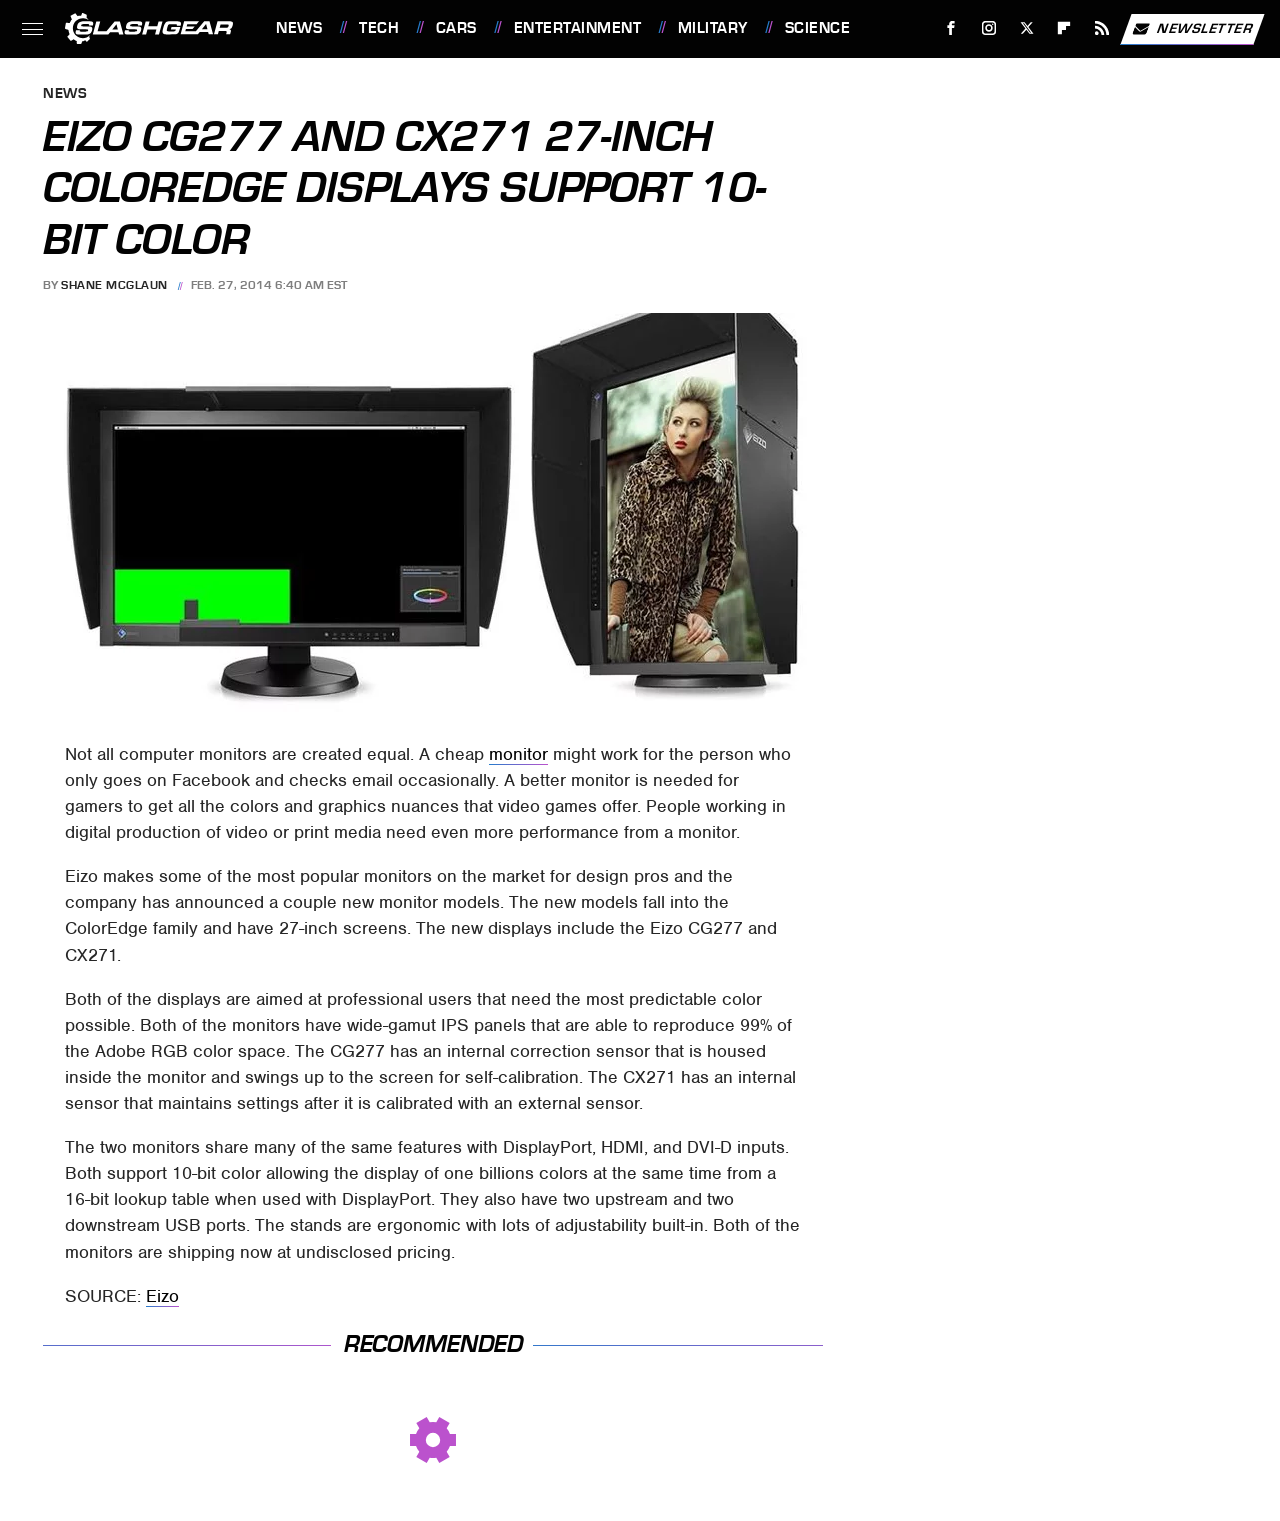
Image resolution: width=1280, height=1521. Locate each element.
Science (818, 28)
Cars (456, 28)
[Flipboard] (1064, 28)
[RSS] (1102, 28)
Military (713, 28)
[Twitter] (1026, 28)
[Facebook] (951, 28)
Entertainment (578, 28)
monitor (518, 754)
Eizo (162, 1296)
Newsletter (1192, 29)
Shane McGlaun (114, 285)
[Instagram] (989, 28)
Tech (379, 28)
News (299, 28)
